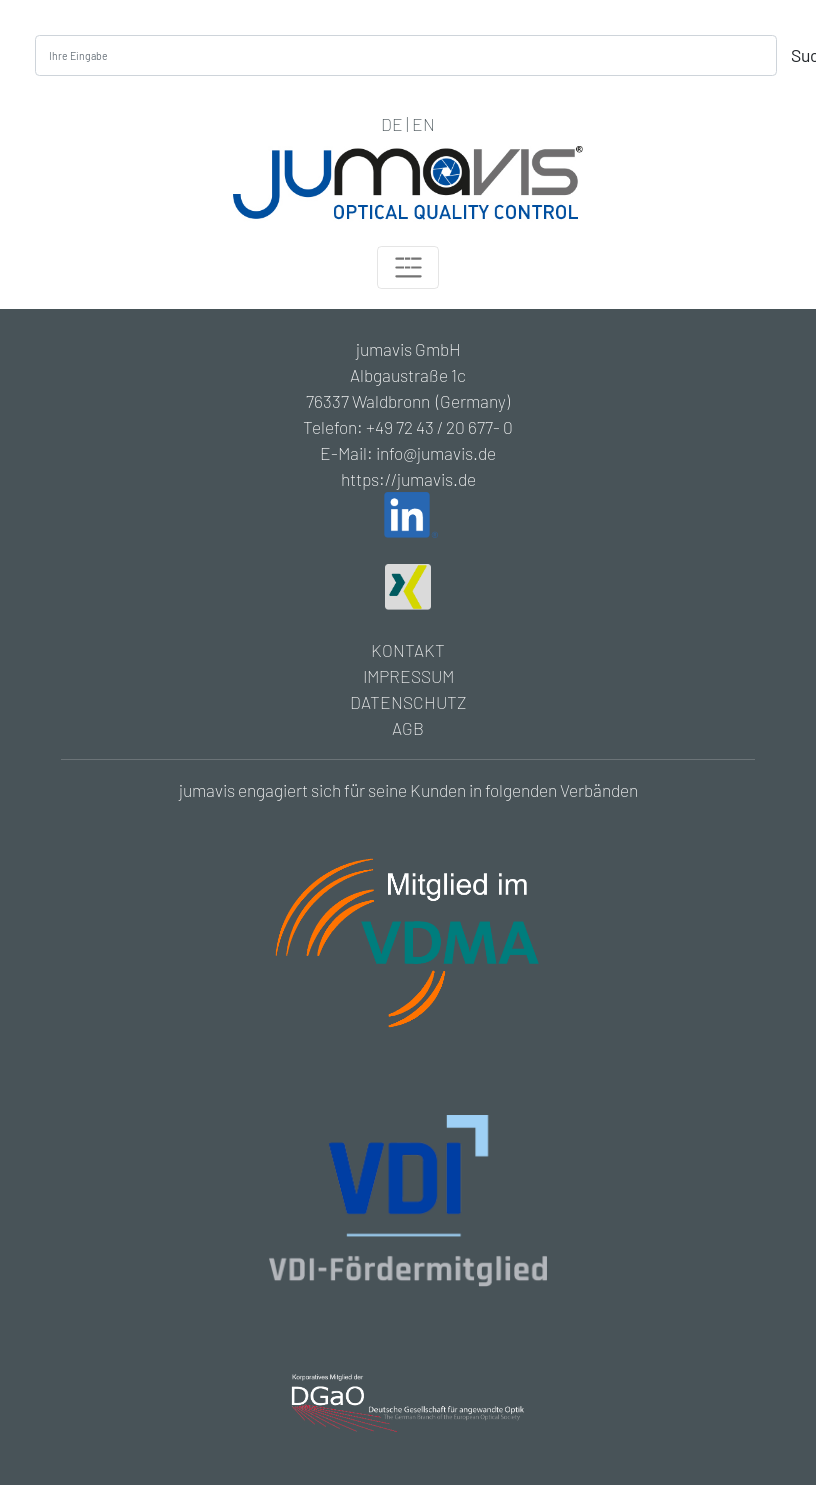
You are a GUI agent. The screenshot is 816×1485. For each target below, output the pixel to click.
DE (392, 124)
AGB (408, 728)
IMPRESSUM (408, 676)
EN (423, 124)
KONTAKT (408, 650)
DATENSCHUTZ (408, 702)
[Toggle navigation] (407, 268)
